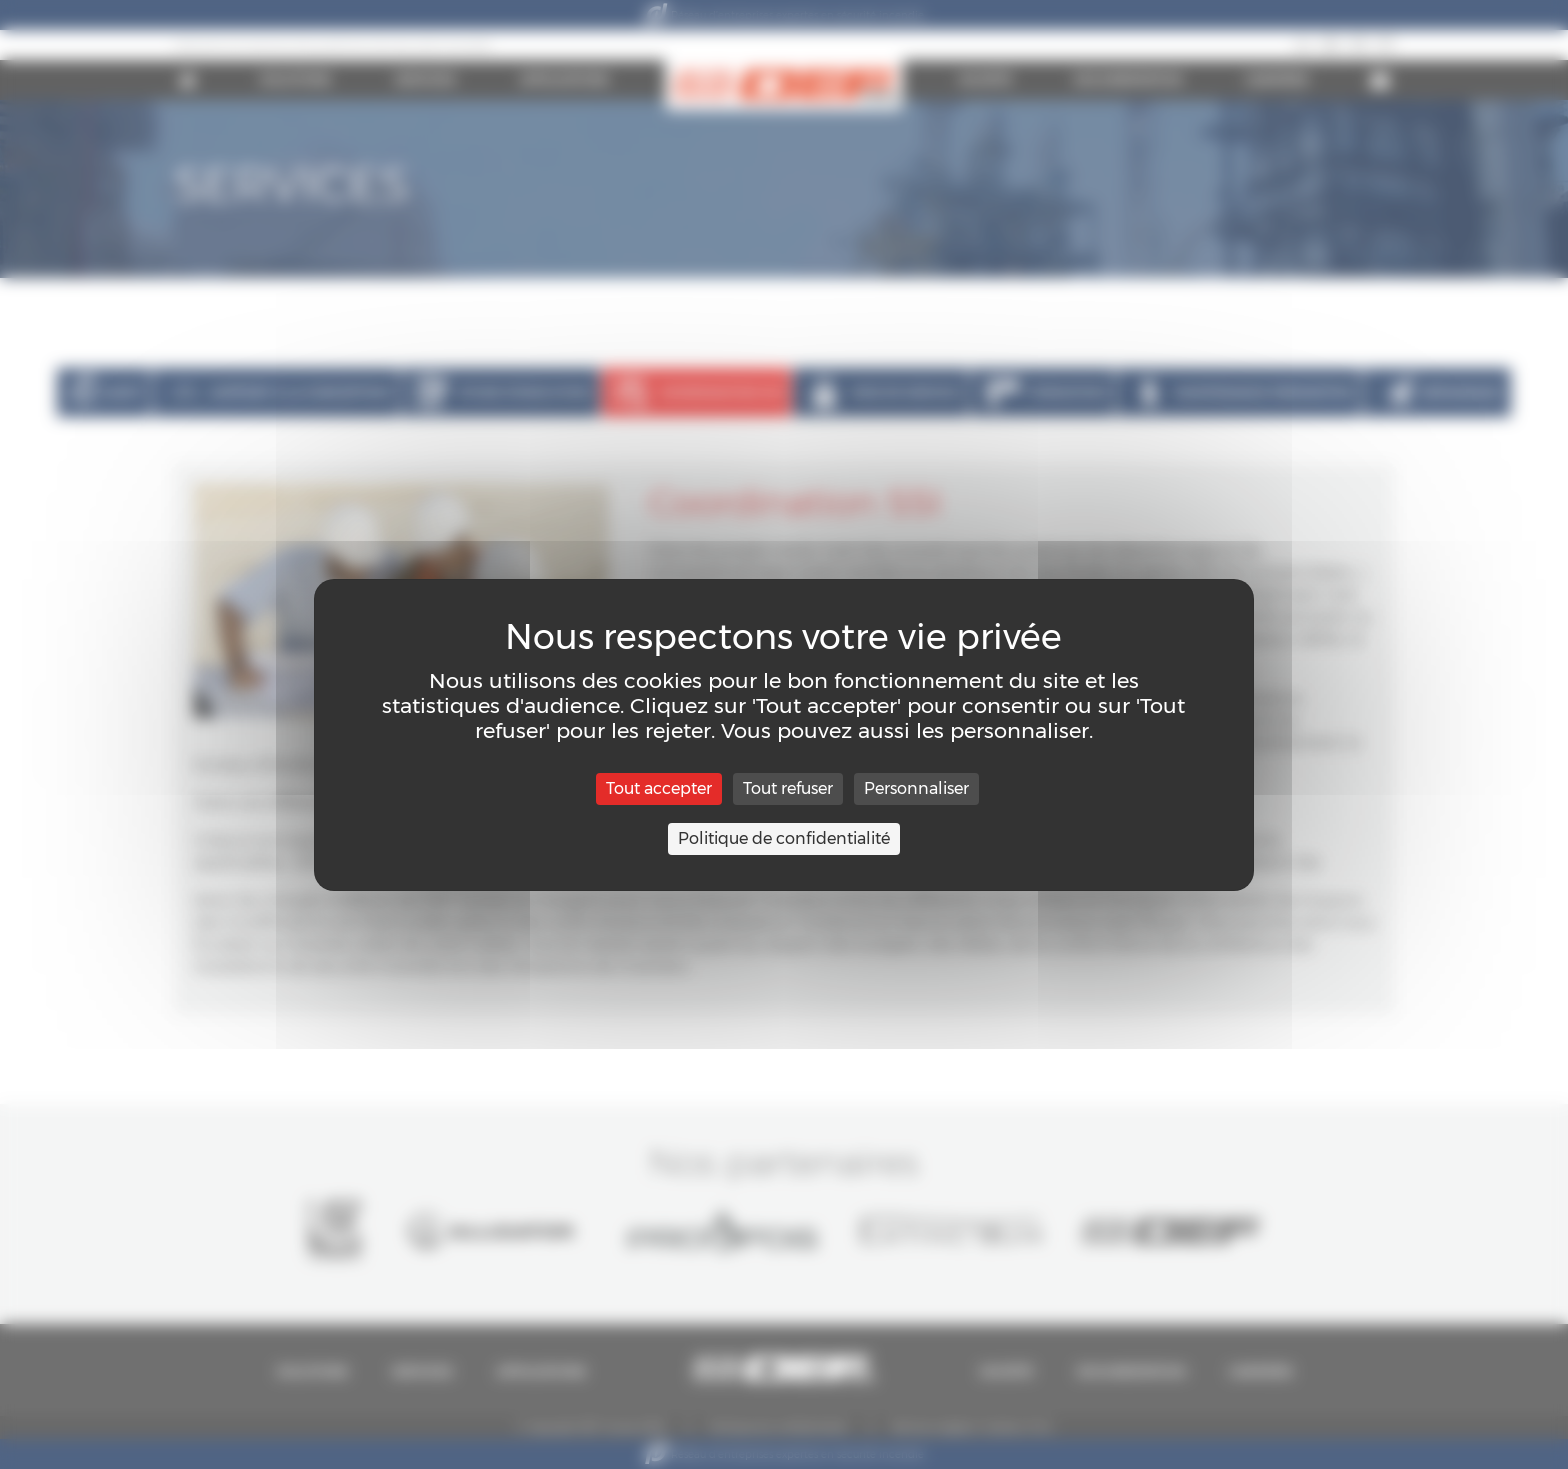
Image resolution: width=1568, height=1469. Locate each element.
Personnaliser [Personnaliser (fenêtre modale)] (916, 788)
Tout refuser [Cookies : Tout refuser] (788, 788)
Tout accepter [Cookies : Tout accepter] (659, 788)
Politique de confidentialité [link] (784, 838)
